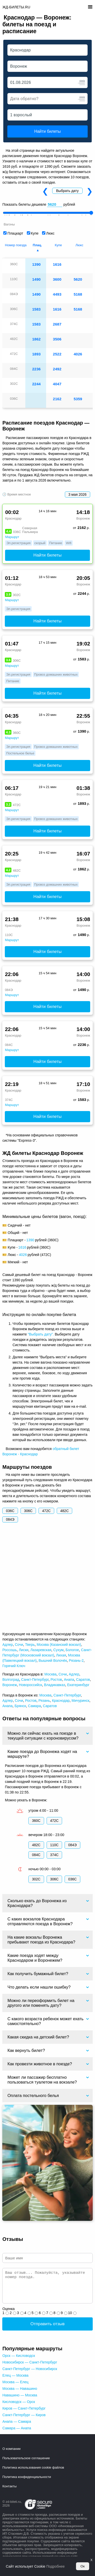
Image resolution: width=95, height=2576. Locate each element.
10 (70, 2313)
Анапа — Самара (16, 2421)
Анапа (69, 1679)
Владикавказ (54, 1685)
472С (46, 1511)
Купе (35, 233)
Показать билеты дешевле (24, 204)
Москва (50, 1674)
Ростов (56, 1679)
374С (54, 1855)
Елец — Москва (15, 2375)
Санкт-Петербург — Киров (24, 2415)
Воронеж (9, 1685)
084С (36, 1855)
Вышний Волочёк (53, 1660)
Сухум (58, 1650)
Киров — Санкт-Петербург (24, 2408)
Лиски (23, 1650)
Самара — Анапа (16, 2428)
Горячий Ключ (13, 1666)
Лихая (61, 1655)
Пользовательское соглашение (26, 2458)
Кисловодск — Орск (18, 2402)
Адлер (7, 1645)
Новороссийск (30, 1685)
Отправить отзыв (47, 2323)
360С (36, 1821)
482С (64, 1511)
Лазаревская (40, 1650)
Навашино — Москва (19, 2395)
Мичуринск (80, 1701)
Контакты (9, 2486)
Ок (83, 2566)
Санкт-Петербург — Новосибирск (29, 2369)
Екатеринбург (78, 1685)
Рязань (44, 1701)
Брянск (20, 1706)
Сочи (19, 1645)
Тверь (30, 1645)
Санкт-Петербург (35, 1679)
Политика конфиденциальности (26, 2477)
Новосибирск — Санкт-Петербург (29, 2362)
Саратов (83, 1679)
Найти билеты (47, 131)
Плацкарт (15, 233)
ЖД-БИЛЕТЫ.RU (16, 7)
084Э (10, 1519)
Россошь (9, 1650)
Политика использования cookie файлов (33, 2467)
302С (36, 1879)
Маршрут (12, 940)
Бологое (72, 1650)
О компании (11, 2449)
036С (10, 1511)
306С (28, 1511)
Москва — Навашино (19, 2389)
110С (54, 1845)
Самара (34, 1706)
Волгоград (10, 1679)
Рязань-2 (76, 1660)
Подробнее (55, 2566)
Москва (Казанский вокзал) (59, 1645)
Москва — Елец (15, 2382)
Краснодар (61, 1701)
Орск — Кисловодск (18, 2356)
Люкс (50, 233)
